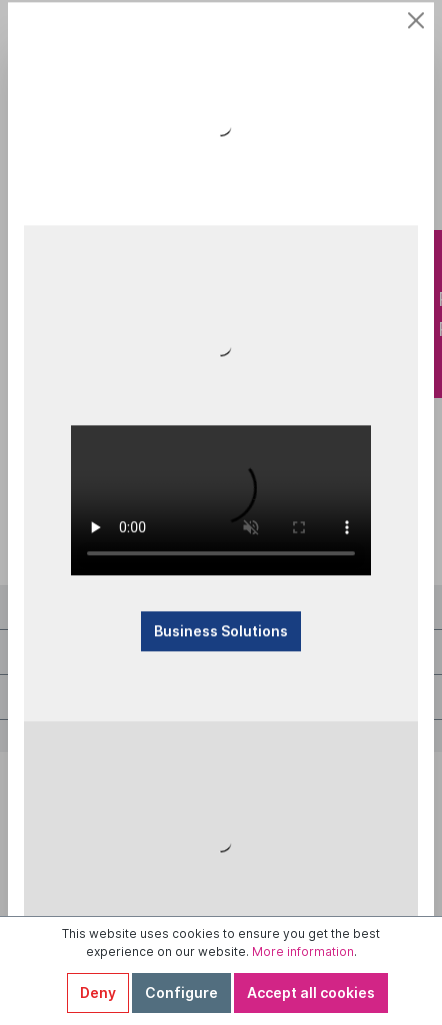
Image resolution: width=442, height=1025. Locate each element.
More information (303, 951)
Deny (98, 992)
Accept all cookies (311, 992)
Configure (181, 992)
